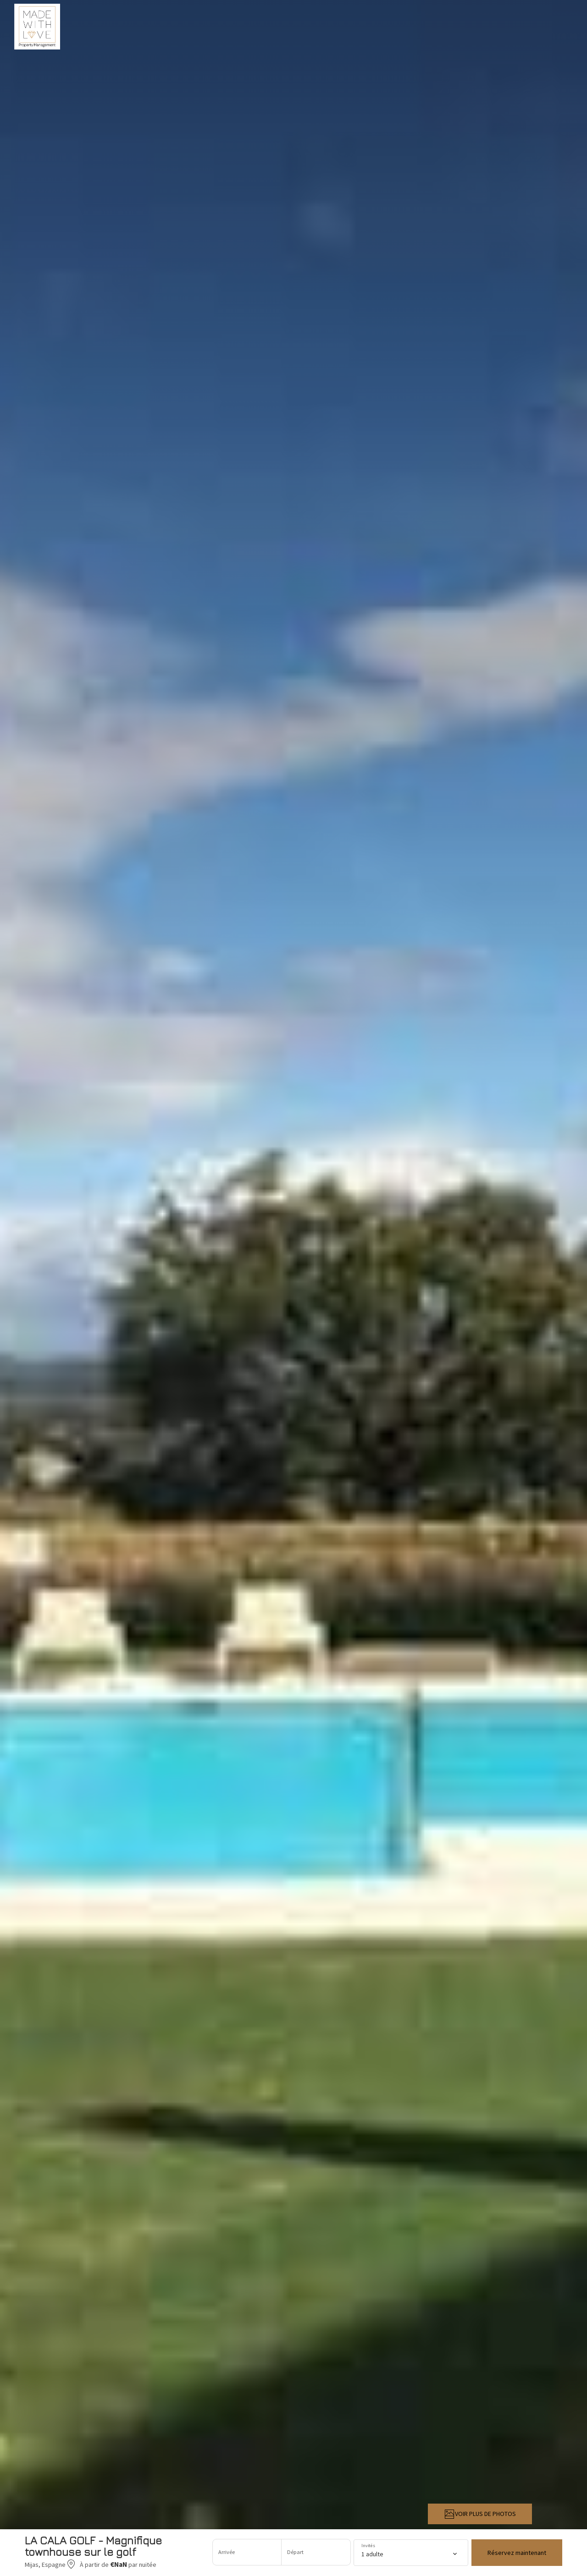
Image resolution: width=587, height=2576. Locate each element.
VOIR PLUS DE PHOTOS (480, 2514)
